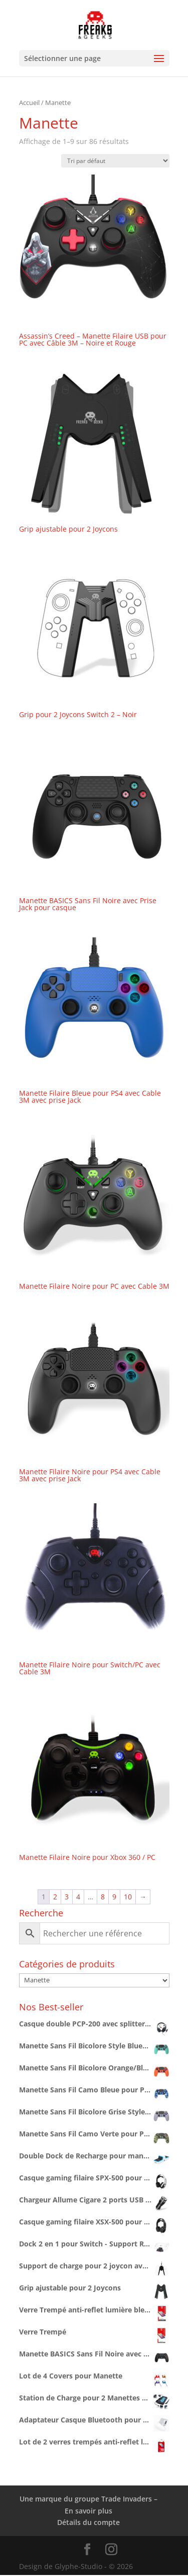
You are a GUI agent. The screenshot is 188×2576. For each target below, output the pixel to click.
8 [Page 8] (103, 1896)
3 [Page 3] (67, 1896)
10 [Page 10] (128, 1896)
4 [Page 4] (78, 1896)
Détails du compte (88, 2522)
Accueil (29, 102)
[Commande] (115, 161)
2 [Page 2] (55, 1896)
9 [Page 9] (114, 1896)
